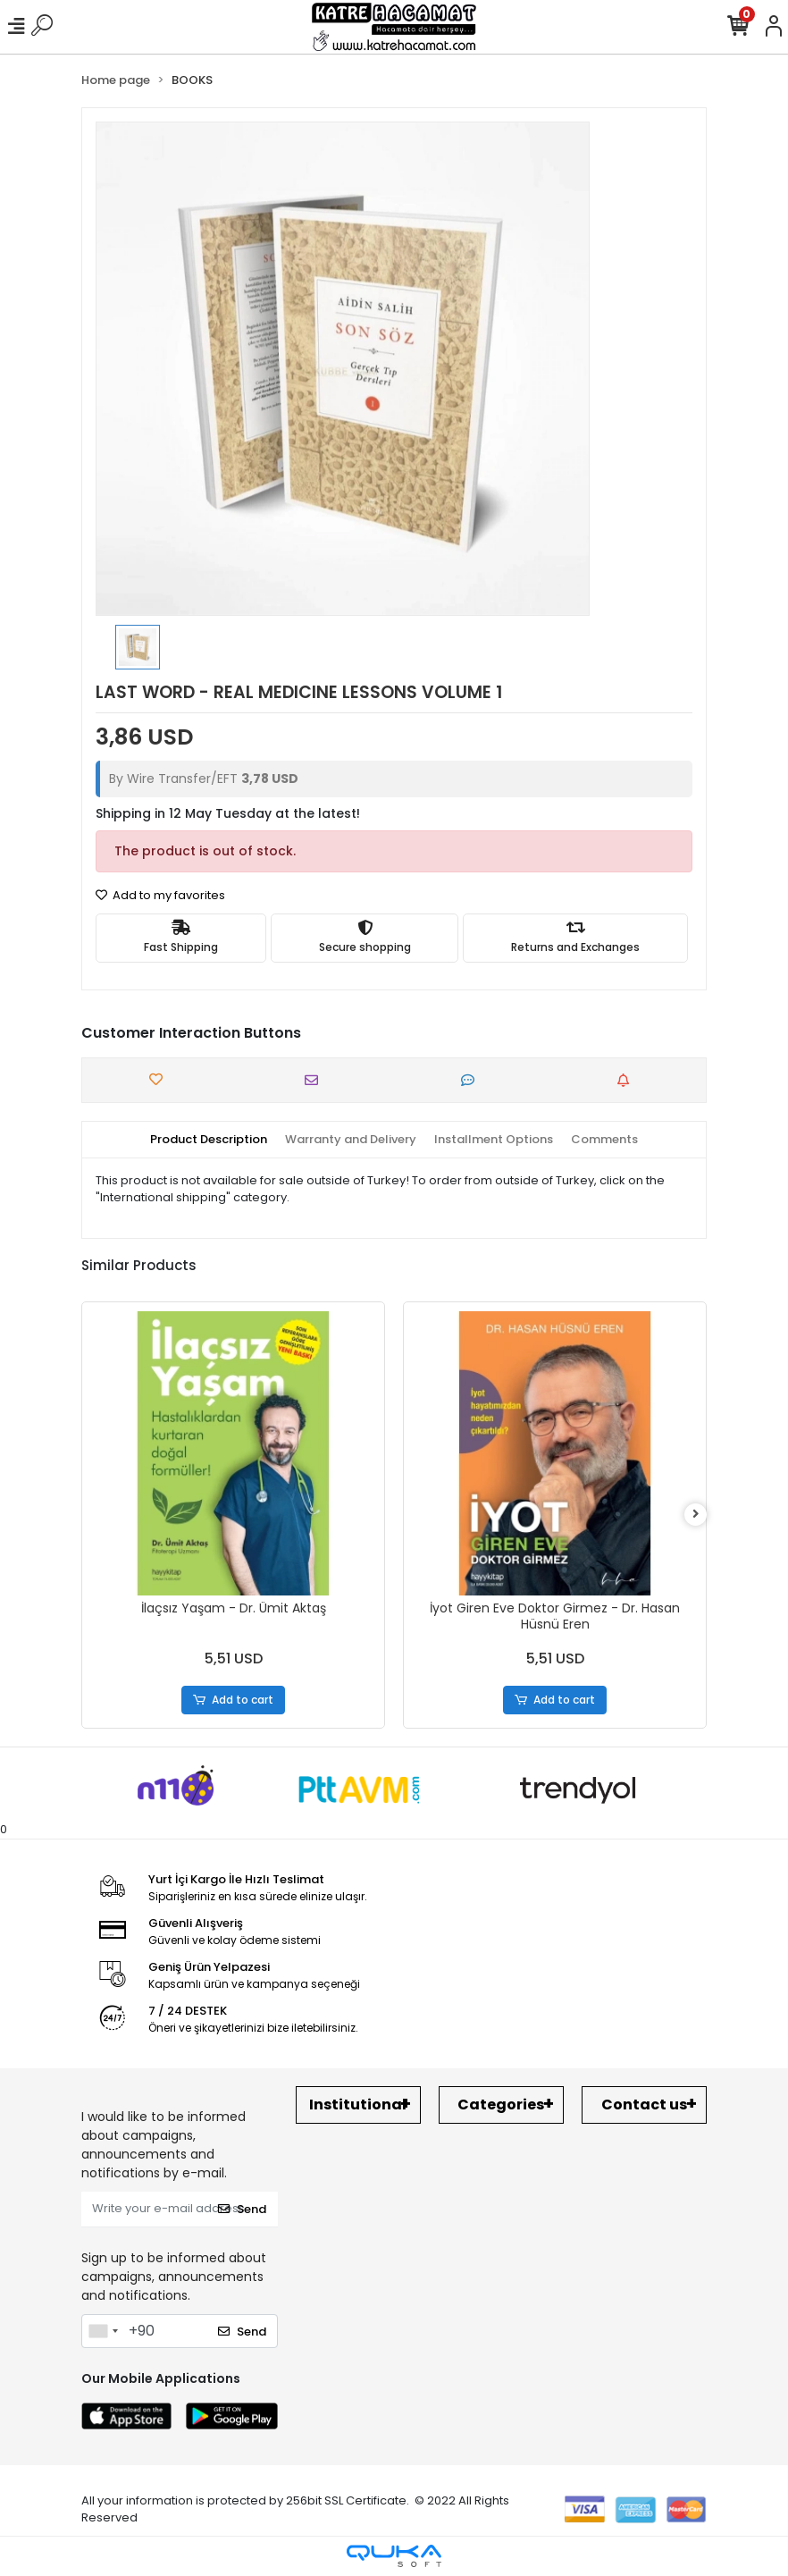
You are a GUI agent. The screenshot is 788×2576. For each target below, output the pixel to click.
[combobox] (102, 2331)
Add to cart (233, 1700)
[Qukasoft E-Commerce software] (394, 2556)
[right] (696, 1514)
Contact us (644, 2104)
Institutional (358, 2104)
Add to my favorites (160, 895)
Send (242, 2209)
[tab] (208, 1140)
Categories (500, 2104)
